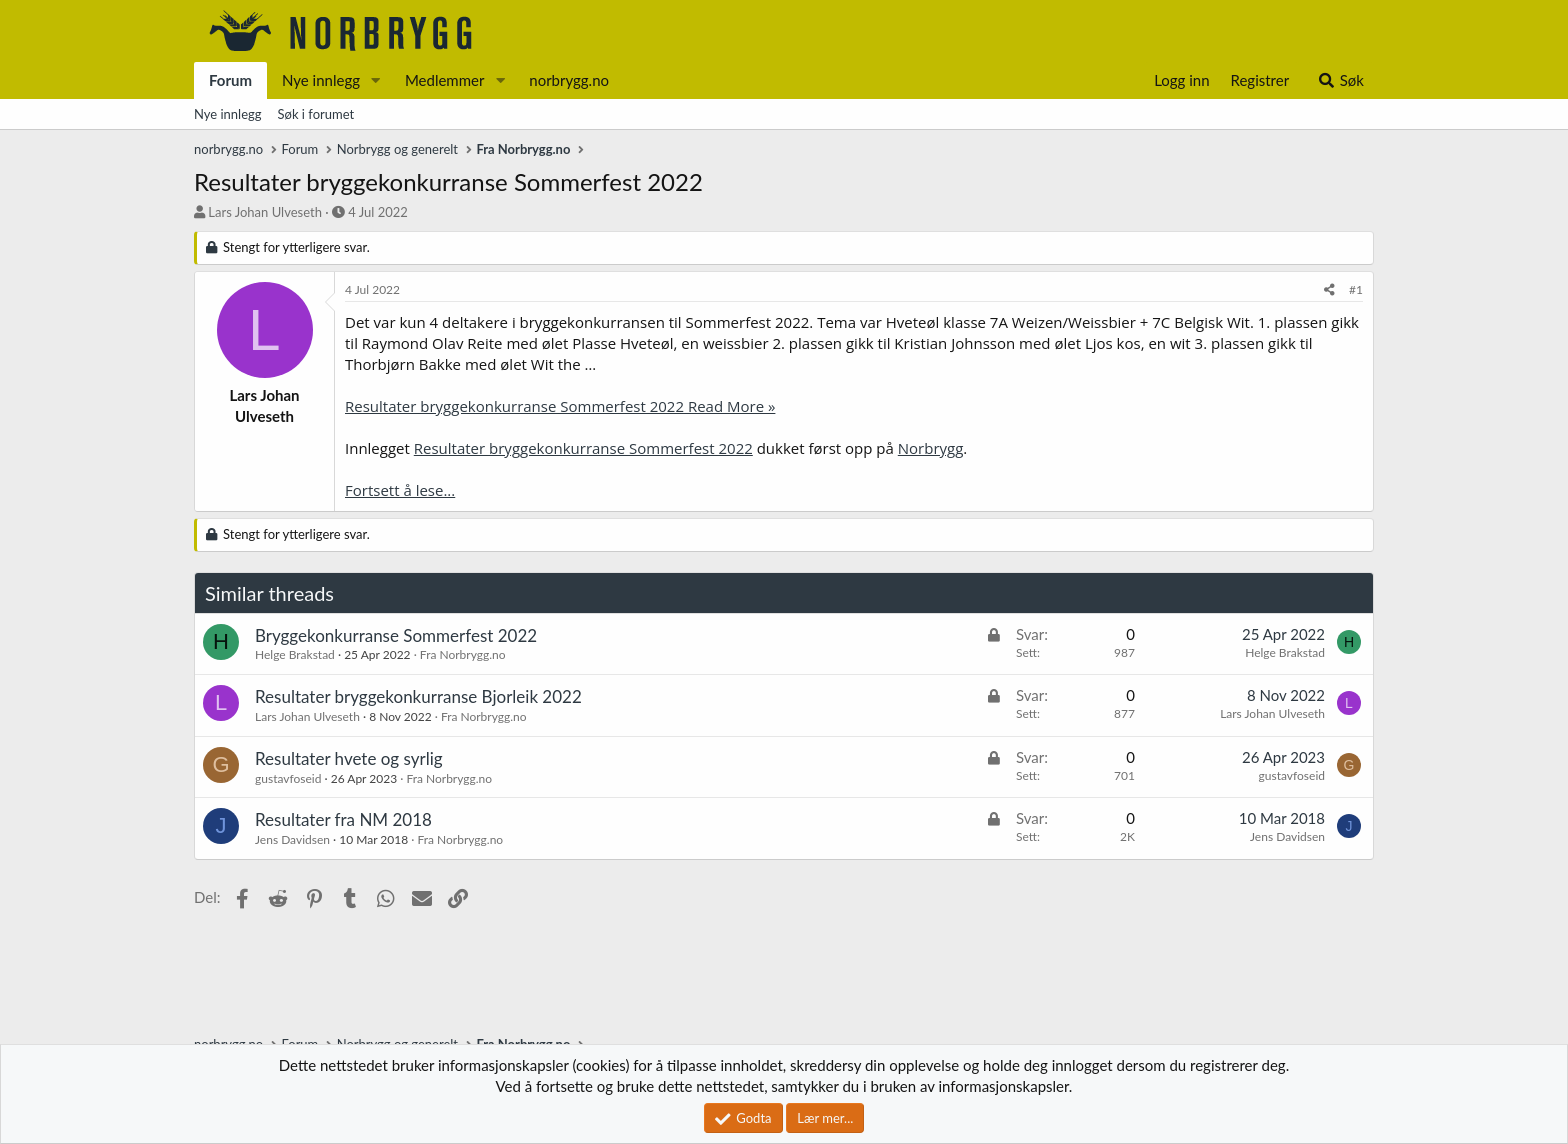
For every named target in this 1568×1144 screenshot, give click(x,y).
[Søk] (1340, 80)
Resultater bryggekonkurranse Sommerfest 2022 (583, 448)
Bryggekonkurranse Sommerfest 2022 (396, 635)
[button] (376, 80)
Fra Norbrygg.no (463, 654)
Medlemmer (445, 80)
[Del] (1329, 290)
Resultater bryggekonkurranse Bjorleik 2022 (418, 696)
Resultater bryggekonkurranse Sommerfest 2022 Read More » (560, 406)
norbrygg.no (569, 80)
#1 (1356, 289)
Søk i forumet (316, 114)
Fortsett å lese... (400, 490)
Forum (230, 80)
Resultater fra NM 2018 (343, 819)
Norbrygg (931, 448)
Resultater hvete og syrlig (349, 758)
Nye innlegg (321, 80)
